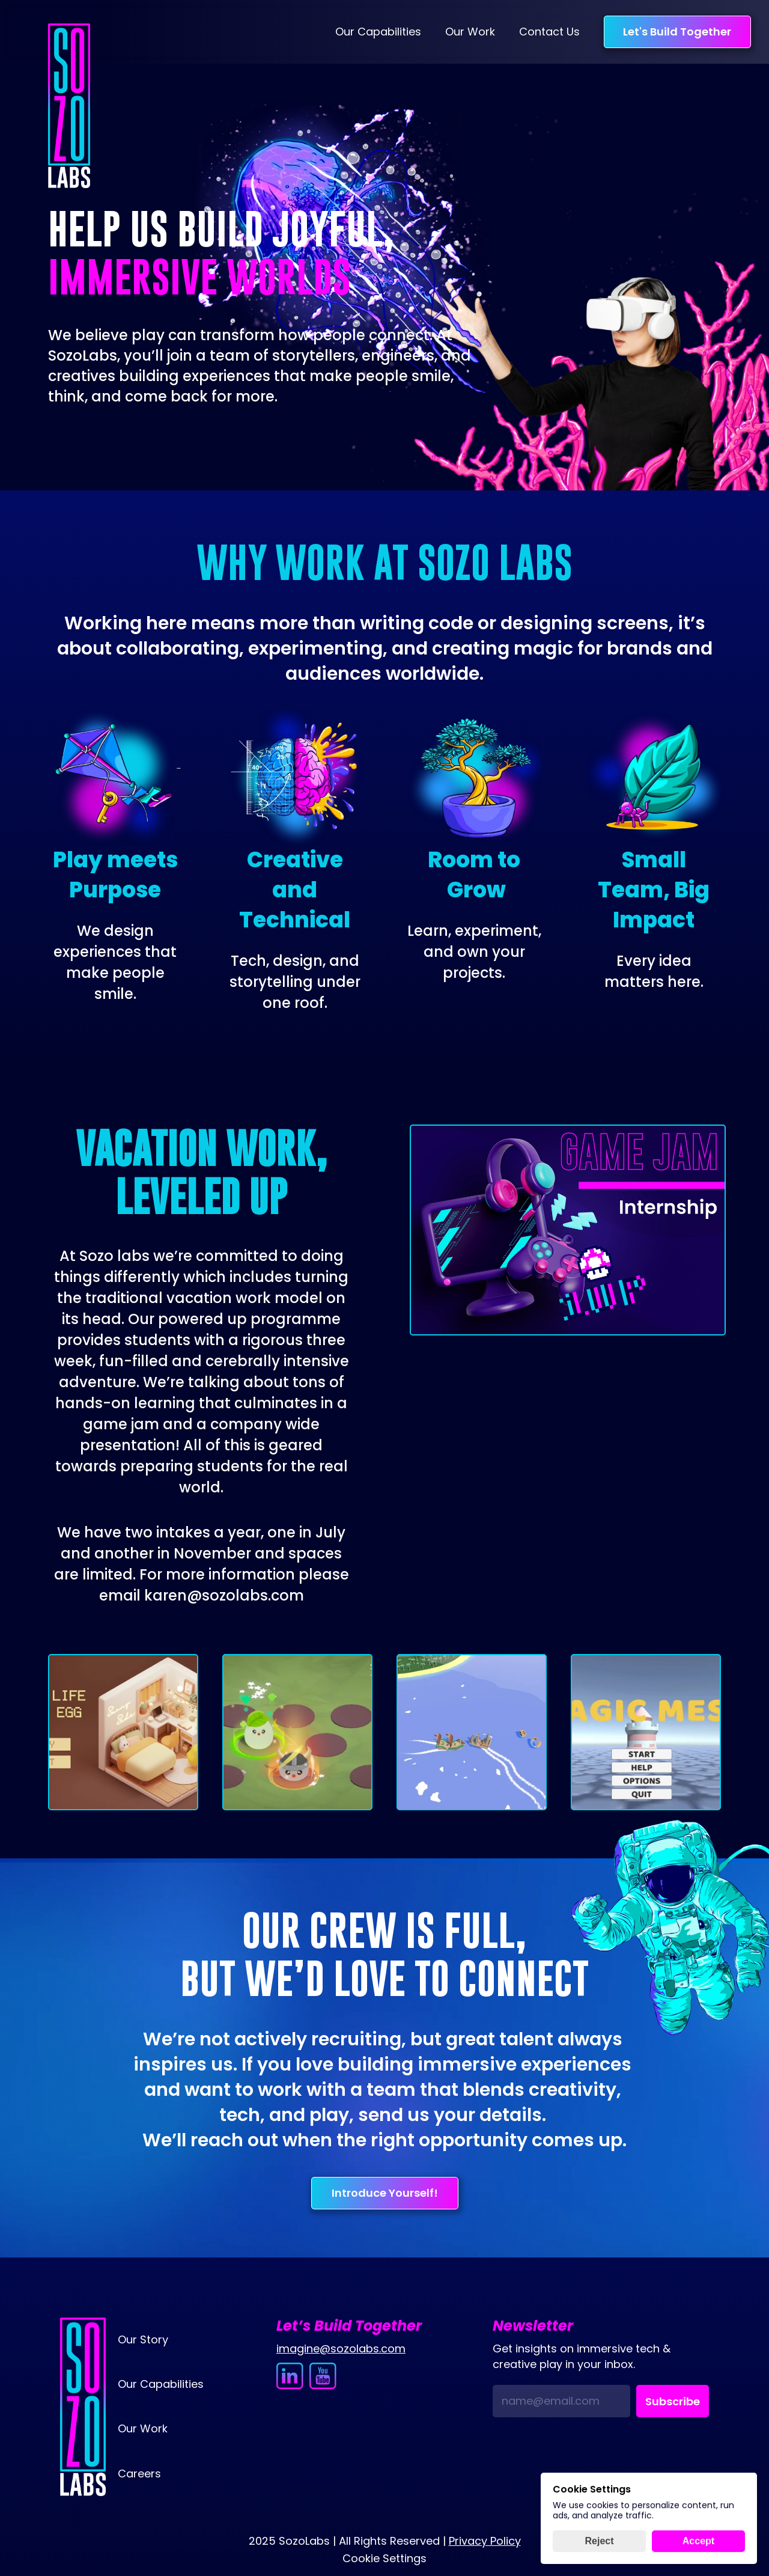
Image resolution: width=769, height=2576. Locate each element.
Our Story (143, 2339)
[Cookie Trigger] (384, 2558)
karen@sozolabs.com (224, 1595)
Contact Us (549, 31)
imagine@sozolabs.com (341, 2348)
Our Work (470, 31)
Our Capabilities (378, 31)
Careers (139, 2473)
